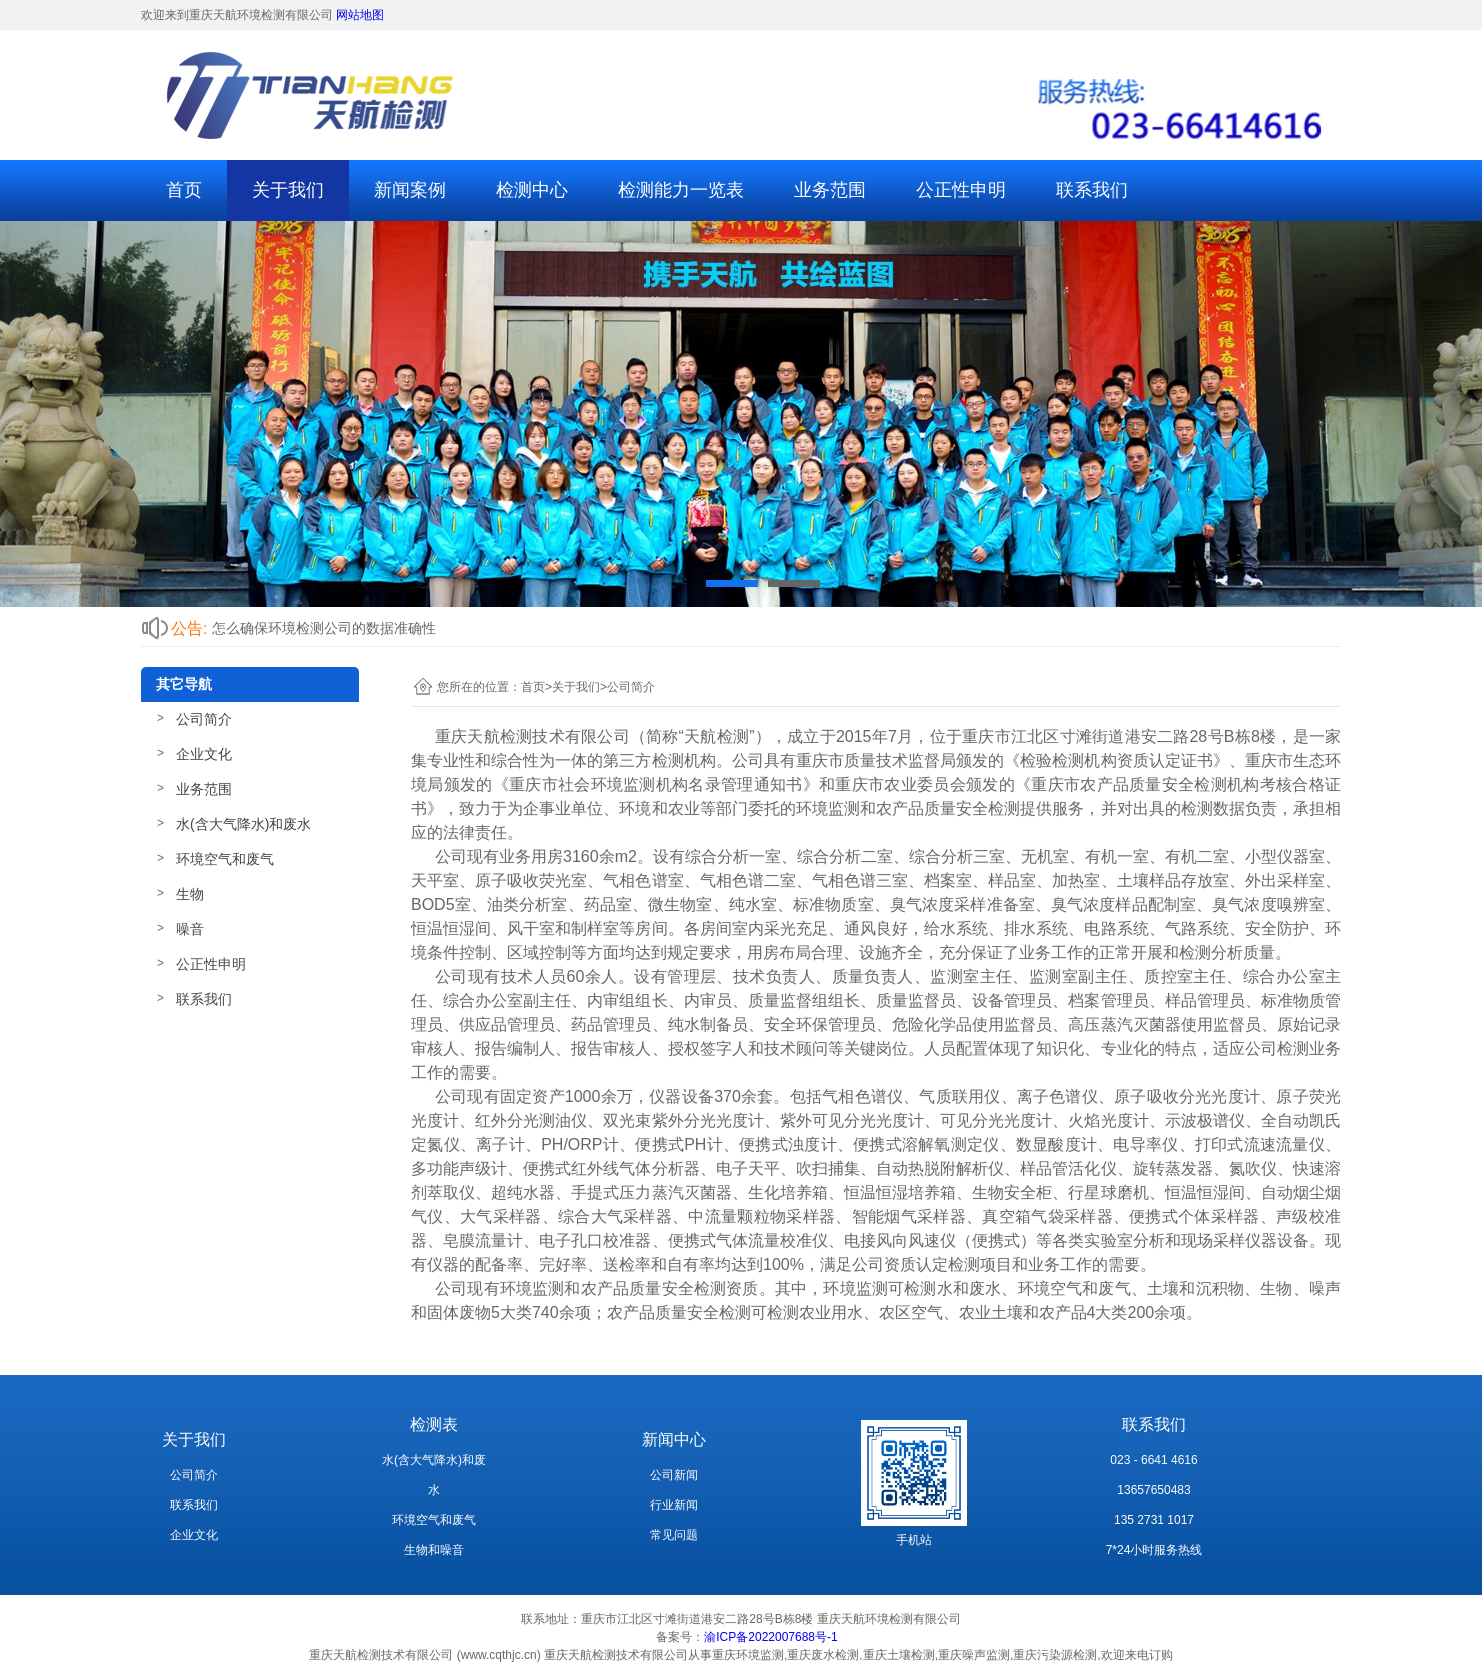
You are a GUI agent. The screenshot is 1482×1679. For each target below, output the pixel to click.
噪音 (190, 929)
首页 (184, 190)
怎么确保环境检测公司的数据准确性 (324, 628)
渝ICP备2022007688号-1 (770, 1637)
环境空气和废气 (225, 859)
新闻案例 (410, 190)
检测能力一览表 (681, 190)
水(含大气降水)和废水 (243, 824)
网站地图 (360, 15)
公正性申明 (961, 190)
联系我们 (1092, 190)
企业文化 (204, 754)
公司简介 (204, 719)
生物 (190, 894)
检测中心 (532, 190)
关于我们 (288, 190)
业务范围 (830, 190)
